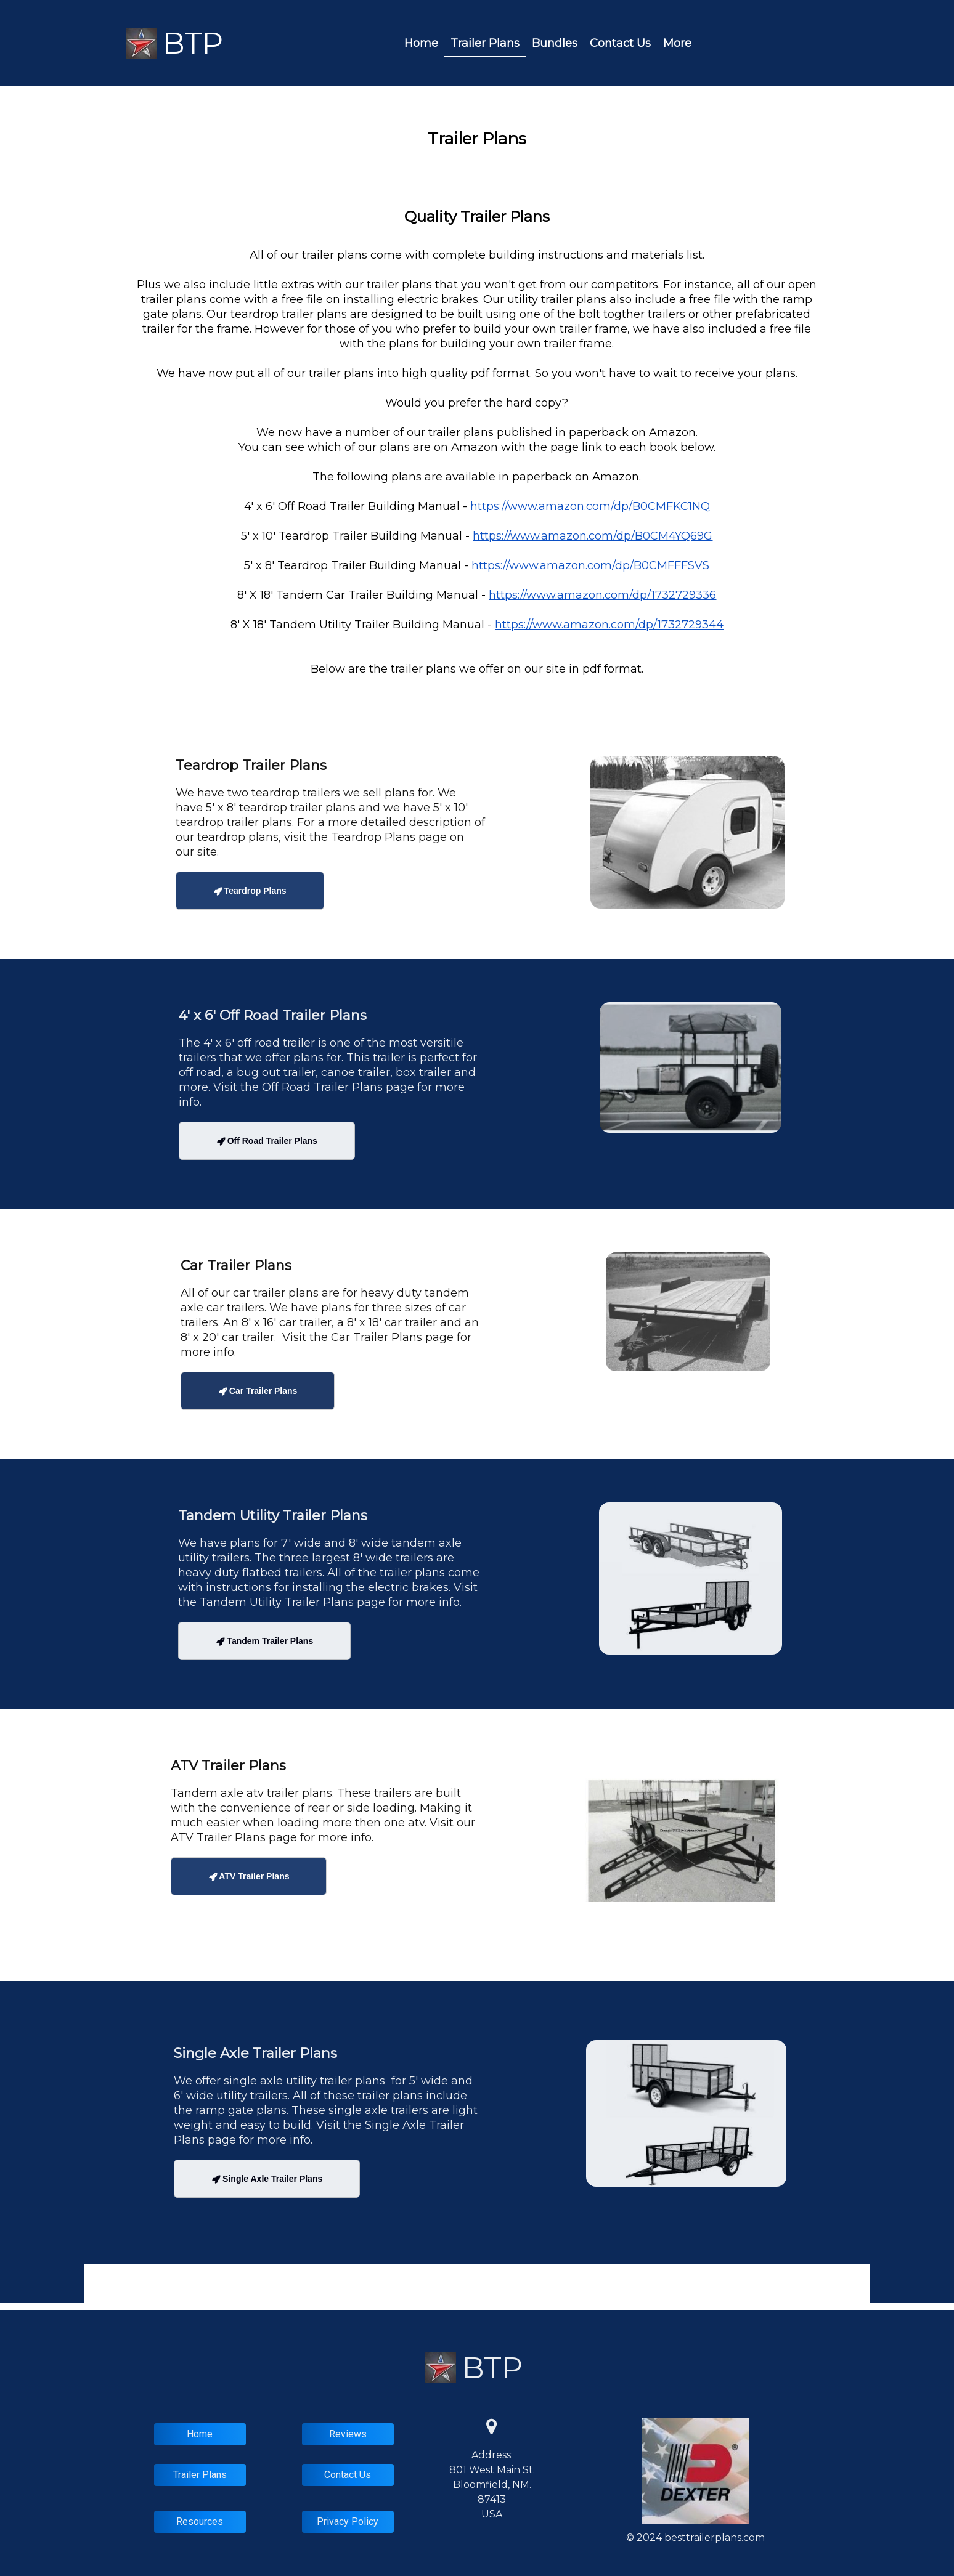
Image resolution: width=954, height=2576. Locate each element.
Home (421, 43)
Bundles (554, 43)
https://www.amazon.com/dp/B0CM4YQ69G (592, 536)
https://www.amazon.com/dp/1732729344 (609, 624)
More (677, 43)
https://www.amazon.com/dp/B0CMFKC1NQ (590, 506)
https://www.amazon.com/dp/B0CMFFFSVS (590, 565)
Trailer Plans (485, 43)
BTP (193, 43)
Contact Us (620, 43)
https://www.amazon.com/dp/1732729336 (602, 595)
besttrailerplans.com (714, 2537)
